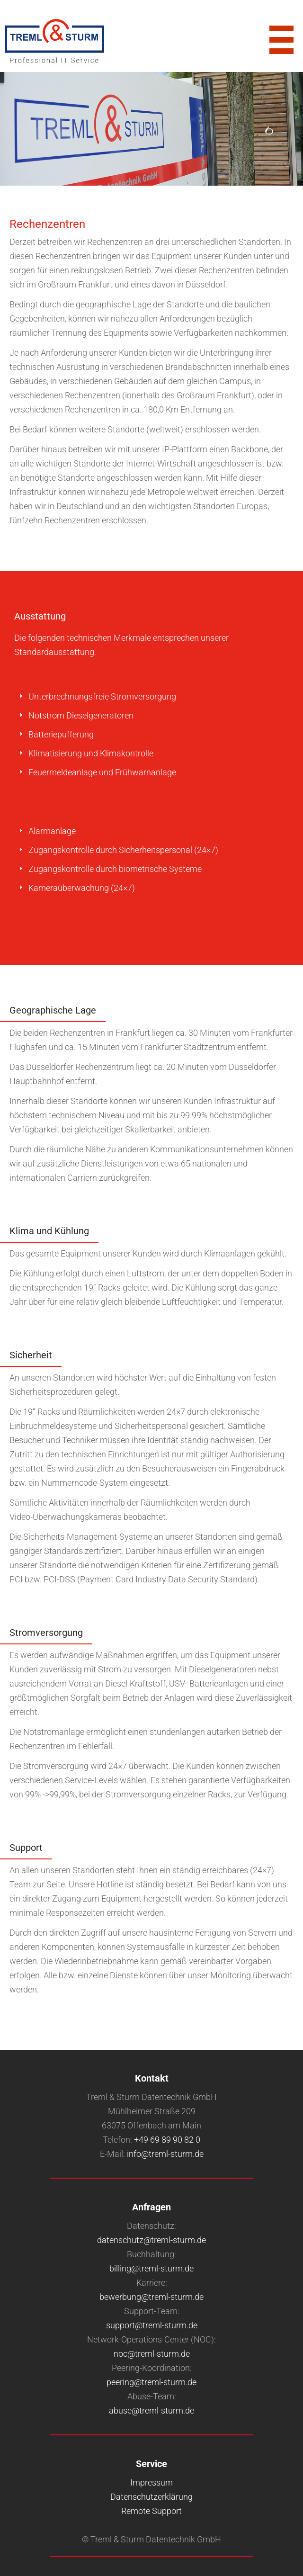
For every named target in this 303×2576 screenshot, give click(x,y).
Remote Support (151, 2511)
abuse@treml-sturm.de (151, 2410)
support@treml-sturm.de (151, 2325)
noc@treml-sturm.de (152, 2354)
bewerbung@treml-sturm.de (151, 2297)
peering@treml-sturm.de (151, 2382)
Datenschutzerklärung (151, 2497)
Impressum (151, 2482)
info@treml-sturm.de (165, 2154)
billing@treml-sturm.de (151, 2268)
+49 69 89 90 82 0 (167, 2140)
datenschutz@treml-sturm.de (151, 2240)
